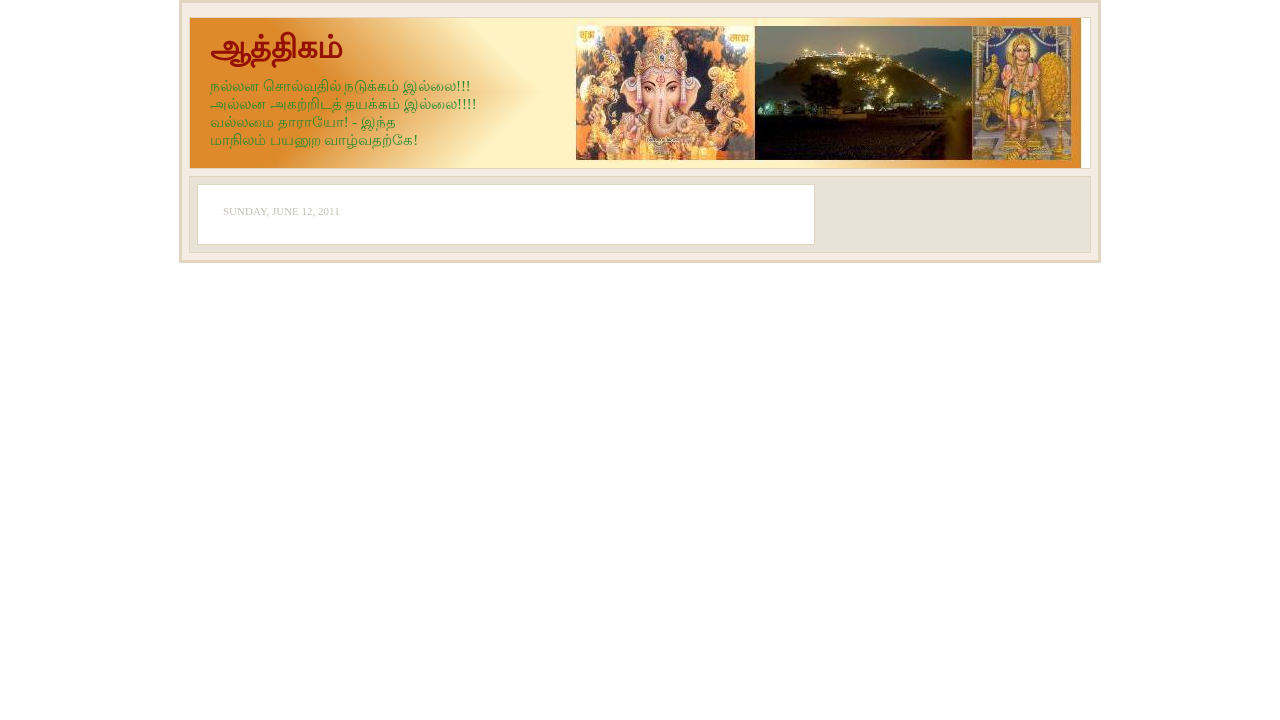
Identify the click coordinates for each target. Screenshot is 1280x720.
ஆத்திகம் (276, 47)
